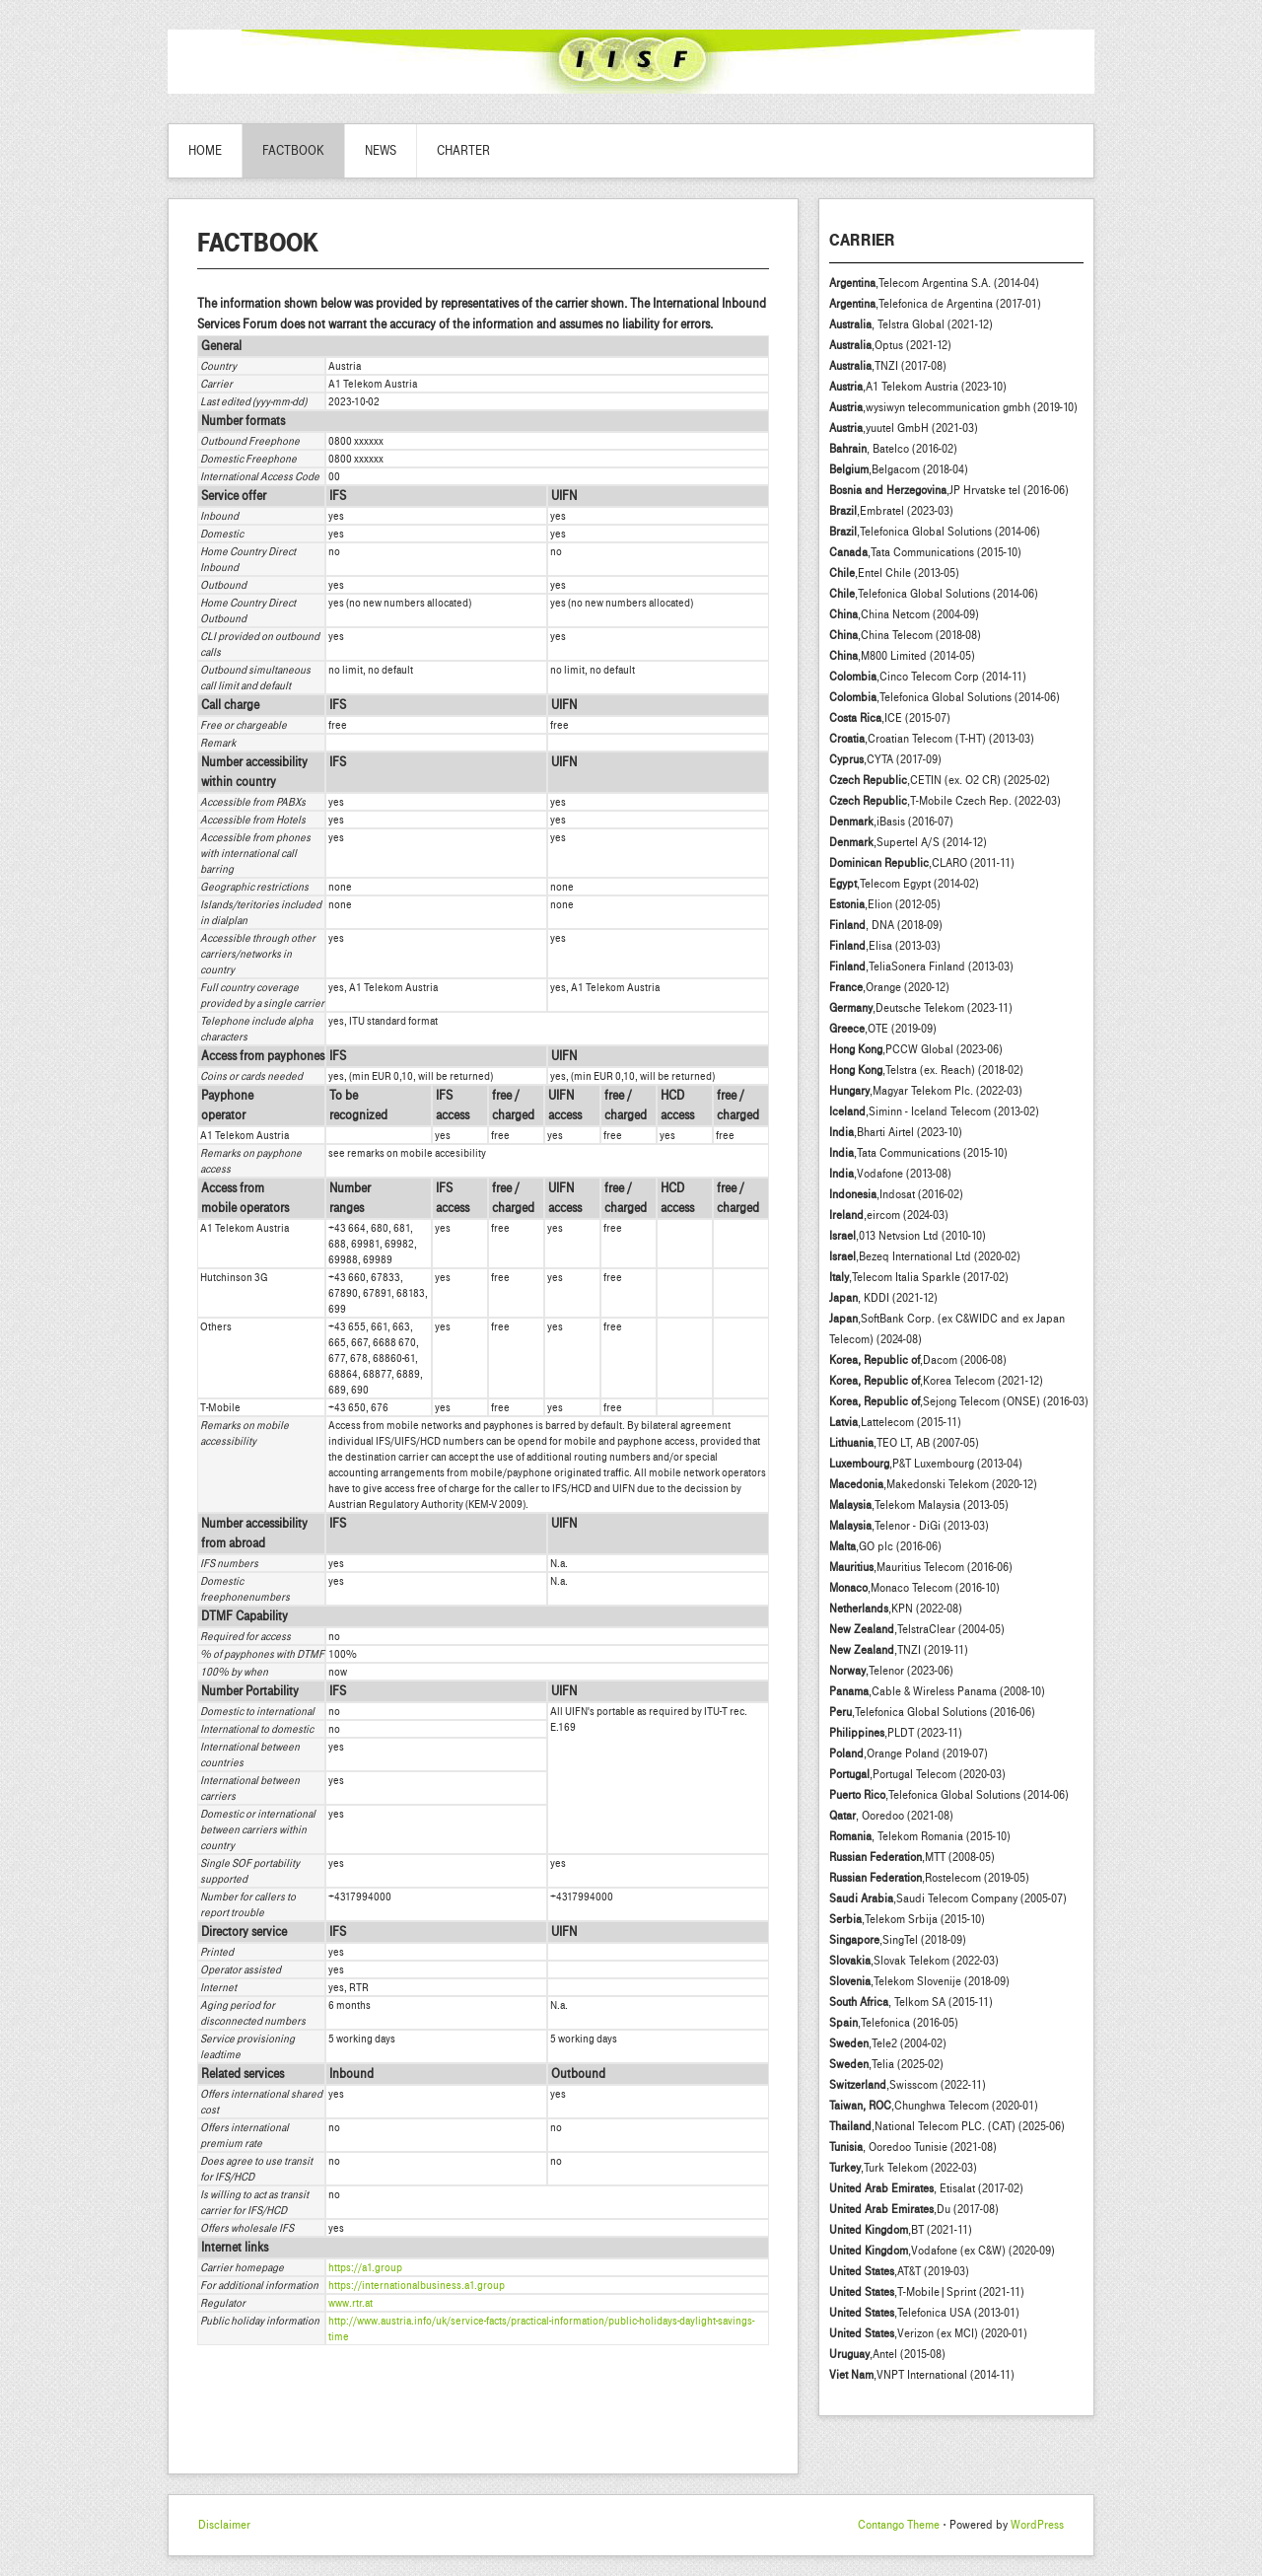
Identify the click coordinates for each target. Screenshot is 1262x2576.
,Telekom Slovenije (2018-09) (919, 1981)
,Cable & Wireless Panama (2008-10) (937, 1691)
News (380, 151)
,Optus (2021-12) (890, 345)
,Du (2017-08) (914, 2209)
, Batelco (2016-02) (893, 449)
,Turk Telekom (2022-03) (903, 2168)
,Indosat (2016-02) (896, 1194)
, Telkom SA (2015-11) (911, 2002)
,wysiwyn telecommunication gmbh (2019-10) (953, 407)
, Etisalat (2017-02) (926, 2188)
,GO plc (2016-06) (885, 1546)
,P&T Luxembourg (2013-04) (925, 1463)
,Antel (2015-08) (887, 2354)
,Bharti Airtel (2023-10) (895, 1132)
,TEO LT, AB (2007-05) (904, 1443)
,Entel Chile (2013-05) (894, 573)
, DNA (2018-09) (886, 925)
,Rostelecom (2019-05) (929, 1878)
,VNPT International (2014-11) (922, 2375)
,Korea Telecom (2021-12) (936, 1381)
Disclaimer (224, 2525)
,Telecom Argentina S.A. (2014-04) (934, 283)
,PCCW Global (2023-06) (916, 1049)
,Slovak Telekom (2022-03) (914, 1960)
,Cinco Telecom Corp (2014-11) (927, 676)
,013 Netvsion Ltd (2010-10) (907, 1236)
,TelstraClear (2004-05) (917, 1629)
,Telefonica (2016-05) (893, 2023)
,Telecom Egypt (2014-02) (904, 884)
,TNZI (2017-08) (887, 366)
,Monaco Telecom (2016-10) (914, 1588)
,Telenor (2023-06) (891, 1671)
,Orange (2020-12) (889, 987)
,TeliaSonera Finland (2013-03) (921, 966)
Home (205, 151)
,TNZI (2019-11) (898, 1650)
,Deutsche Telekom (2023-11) (921, 1008)
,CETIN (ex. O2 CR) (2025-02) (939, 780)
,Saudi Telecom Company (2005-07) (948, 1898)
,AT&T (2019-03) (899, 2271)
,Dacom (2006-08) (918, 1360)
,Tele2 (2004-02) (887, 2043)
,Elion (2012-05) (885, 904)
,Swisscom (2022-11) (907, 2085)
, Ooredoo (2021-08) (891, 1816)
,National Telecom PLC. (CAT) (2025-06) (947, 2126)
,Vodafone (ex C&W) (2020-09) (942, 2250)
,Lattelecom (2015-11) (895, 1422)
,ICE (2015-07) (889, 718)
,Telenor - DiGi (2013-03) (909, 1526)
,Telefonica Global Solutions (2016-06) (932, 1712)
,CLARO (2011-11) (922, 863)
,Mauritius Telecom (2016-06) (921, 1567)
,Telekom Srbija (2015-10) (907, 1919)
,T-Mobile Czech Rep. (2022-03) (945, 801)
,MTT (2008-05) (912, 1857)
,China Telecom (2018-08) (905, 635)
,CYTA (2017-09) (885, 759)
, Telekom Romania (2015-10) (920, 1836)
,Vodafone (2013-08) (890, 1173)
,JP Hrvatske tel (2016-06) (949, 490)
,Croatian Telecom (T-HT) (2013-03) (931, 739)
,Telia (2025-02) (886, 2064)
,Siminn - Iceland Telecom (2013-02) (934, 1111)
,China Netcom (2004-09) (904, 614)
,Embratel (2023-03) (891, 511)
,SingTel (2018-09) (897, 1940)
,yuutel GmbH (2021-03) (903, 428)
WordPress (1037, 2525)
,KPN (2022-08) (895, 1608)
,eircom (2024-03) (888, 1215)
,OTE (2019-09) (883, 1029)
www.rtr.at (350, 2303)
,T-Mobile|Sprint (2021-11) (926, 2292)
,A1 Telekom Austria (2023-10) (918, 386)
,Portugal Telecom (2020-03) (917, 1774)
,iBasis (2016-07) (891, 821)
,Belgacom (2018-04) (898, 469)
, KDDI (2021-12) (883, 1298)
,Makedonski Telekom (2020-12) (933, 1484)
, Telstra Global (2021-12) (911, 324)
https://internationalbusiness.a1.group (416, 2285)
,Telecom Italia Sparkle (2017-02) (919, 1277)
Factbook (293, 151)
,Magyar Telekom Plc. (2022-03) (925, 1091)
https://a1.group (365, 2267)
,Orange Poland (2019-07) (908, 1753)
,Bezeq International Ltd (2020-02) (924, 1256)
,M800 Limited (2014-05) (902, 656)
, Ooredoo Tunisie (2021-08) (913, 2147)
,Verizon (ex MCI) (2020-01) (928, 2333)
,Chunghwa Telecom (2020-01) (933, 2105)
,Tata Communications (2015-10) (925, 552)
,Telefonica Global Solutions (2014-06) (934, 531)
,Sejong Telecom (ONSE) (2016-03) (958, 1401)
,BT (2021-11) (900, 2230)
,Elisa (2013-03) (885, 946)
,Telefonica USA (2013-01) (924, 2313)
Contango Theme (899, 2525)
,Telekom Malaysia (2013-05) (919, 1505)
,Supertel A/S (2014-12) (908, 842)
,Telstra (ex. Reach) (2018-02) (926, 1070)
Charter (463, 151)
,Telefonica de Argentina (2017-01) (935, 304)
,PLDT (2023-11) (895, 1733)
